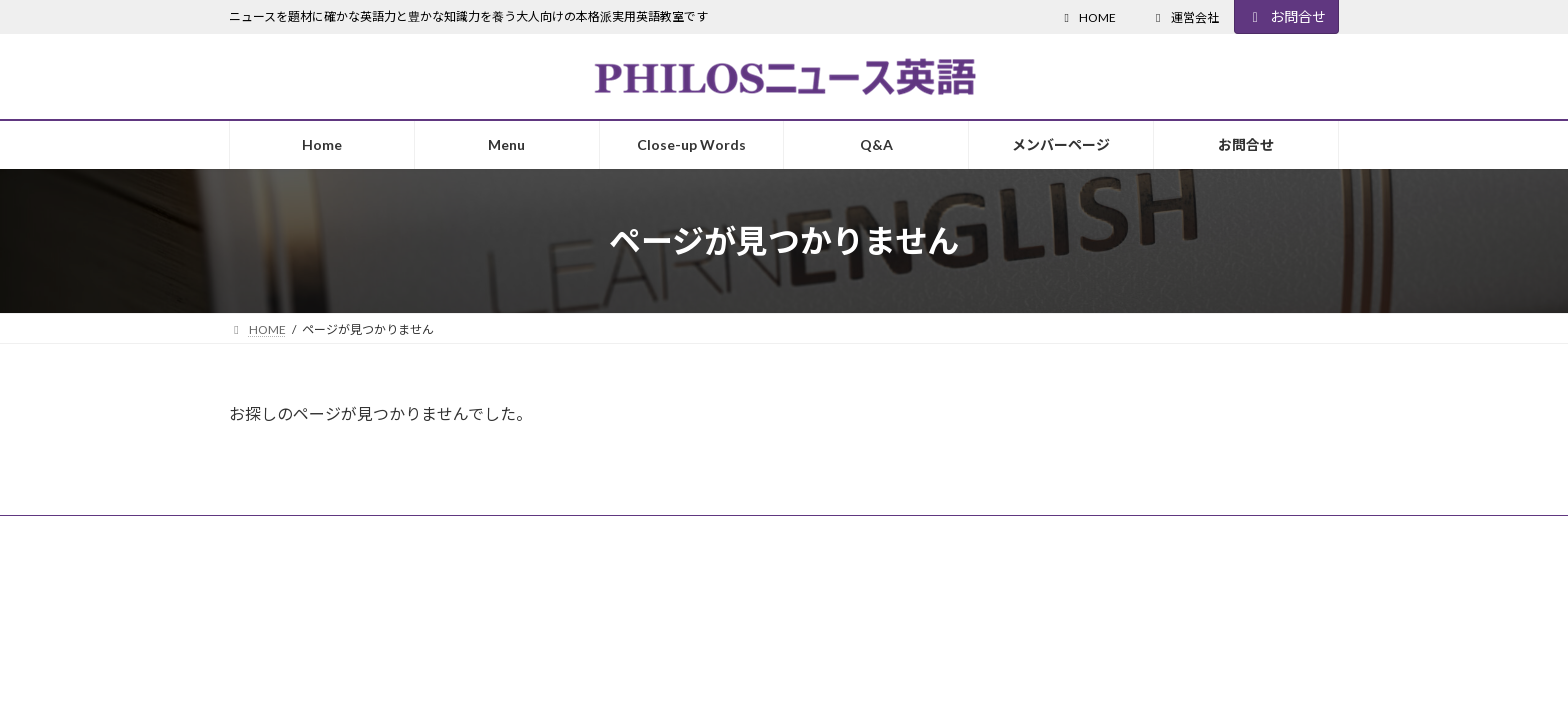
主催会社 (542, 533)
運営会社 (1185, 17)
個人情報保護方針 (431, 533)
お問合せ (1287, 16)
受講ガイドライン (296, 533)
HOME (1087, 17)
